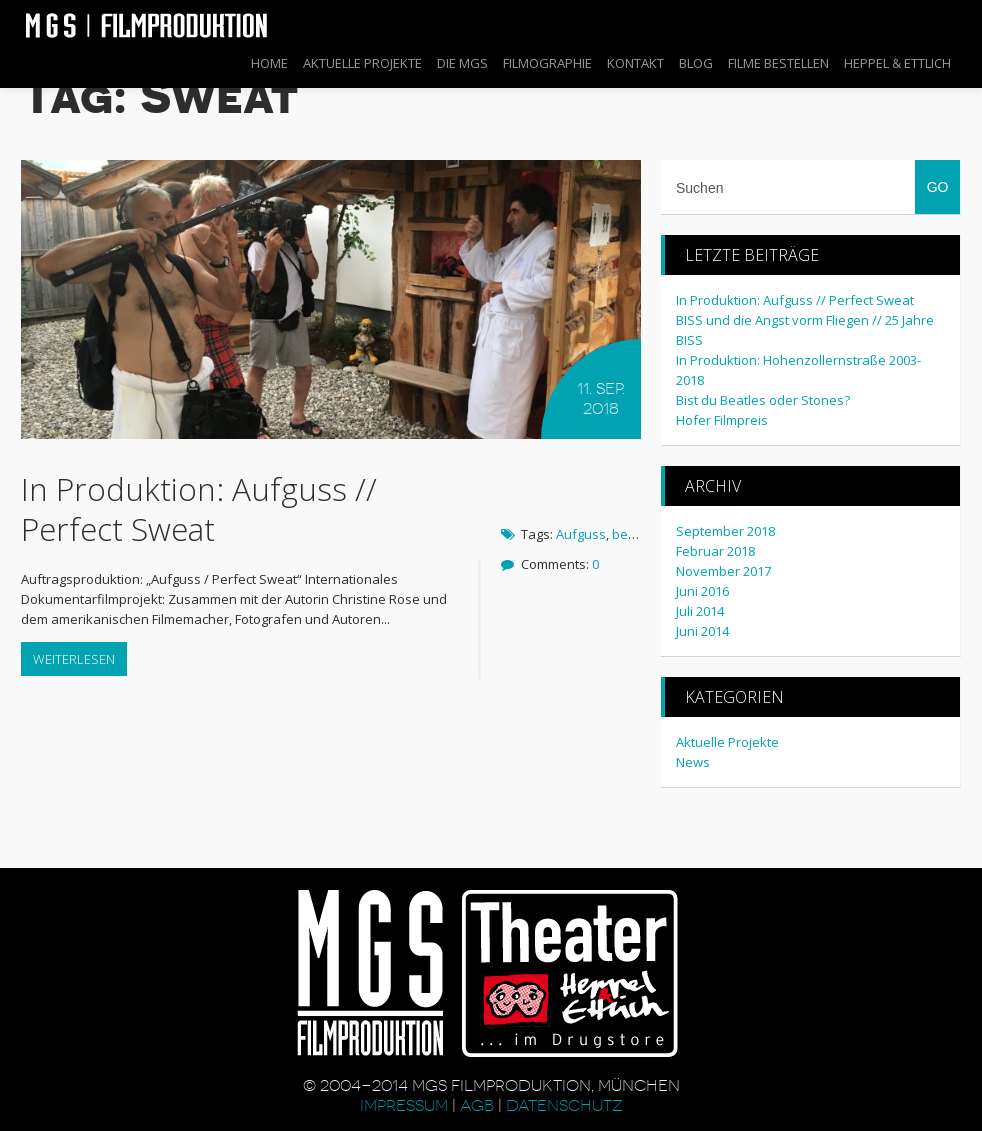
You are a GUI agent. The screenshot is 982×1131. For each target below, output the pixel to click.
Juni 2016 (702, 591)
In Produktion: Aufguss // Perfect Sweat (199, 508)
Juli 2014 (700, 611)
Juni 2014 (702, 631)
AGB (477, 1106)
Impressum (406, 1106)
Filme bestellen (778, 63)
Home (269, 63)
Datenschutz (564, 1106)
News (693, 762)
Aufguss (581, 534)
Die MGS (462, 63)
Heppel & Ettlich (897, 63)
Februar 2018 (715, 551)
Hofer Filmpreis (722, 420)
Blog (696, 63)
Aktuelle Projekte (362, 63)
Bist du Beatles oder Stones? (763, 400)
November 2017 (723, 571)
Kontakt (635, 63)
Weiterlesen (74, 659)
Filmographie (547, 63)
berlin (629, 534)
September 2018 (725, 531)
